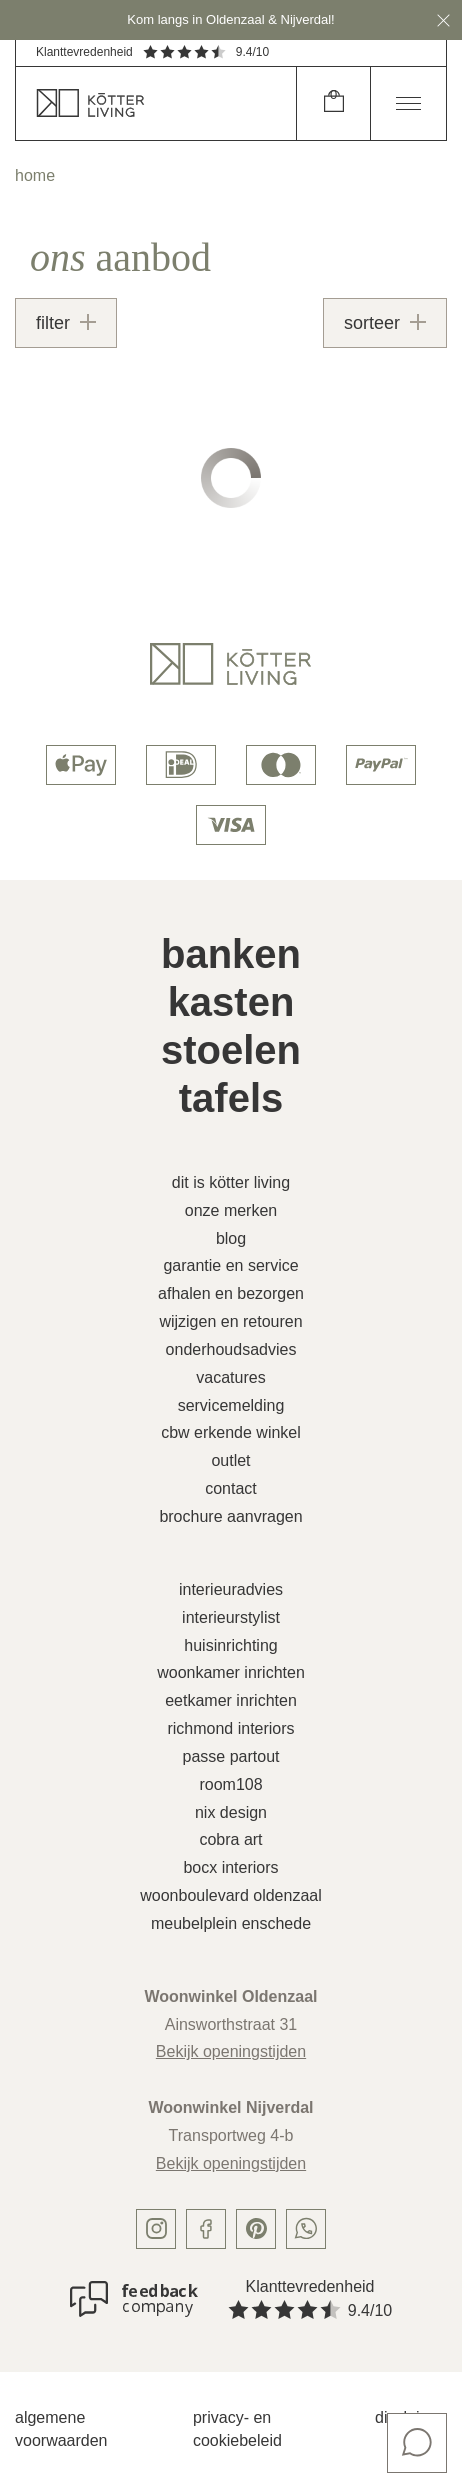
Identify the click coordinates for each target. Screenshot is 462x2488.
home (35, 175)
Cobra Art (230, 1839)
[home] (156, 103)
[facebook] (206, 2229)
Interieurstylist (231, 1617)
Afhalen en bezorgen (231, 1293)
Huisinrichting (230, 1645)
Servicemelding (231, 1405)
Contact (231, 1488)
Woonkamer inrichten (231, 1672)
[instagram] (156, 2229)
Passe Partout (231, 1756)
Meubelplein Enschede (231, 1923)
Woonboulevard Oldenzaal (230, 1895)
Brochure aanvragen (230, 1516)
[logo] (230, 664)
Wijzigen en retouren (230, 1321)
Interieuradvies (231, 1589)
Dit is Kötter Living (231, 1182)
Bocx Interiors (230, 1867)
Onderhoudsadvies (231, 1349)
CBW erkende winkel (231, 1432)
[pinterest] (256, 2229)
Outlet (230, 1460)
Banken (231, 954)
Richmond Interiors (230, 1728)
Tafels (231, 1098)
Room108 (230, 1784)
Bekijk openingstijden (231, 2051)
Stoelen (231, 1050)
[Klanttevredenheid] (134, 2299)
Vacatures (230, 1377)
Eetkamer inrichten (231, 1700)
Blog (231, 1238)
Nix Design (231, 1812)
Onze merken (231, 1210)
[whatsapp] (306, 2229)
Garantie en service (230, 1265)
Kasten (231, 1002)
